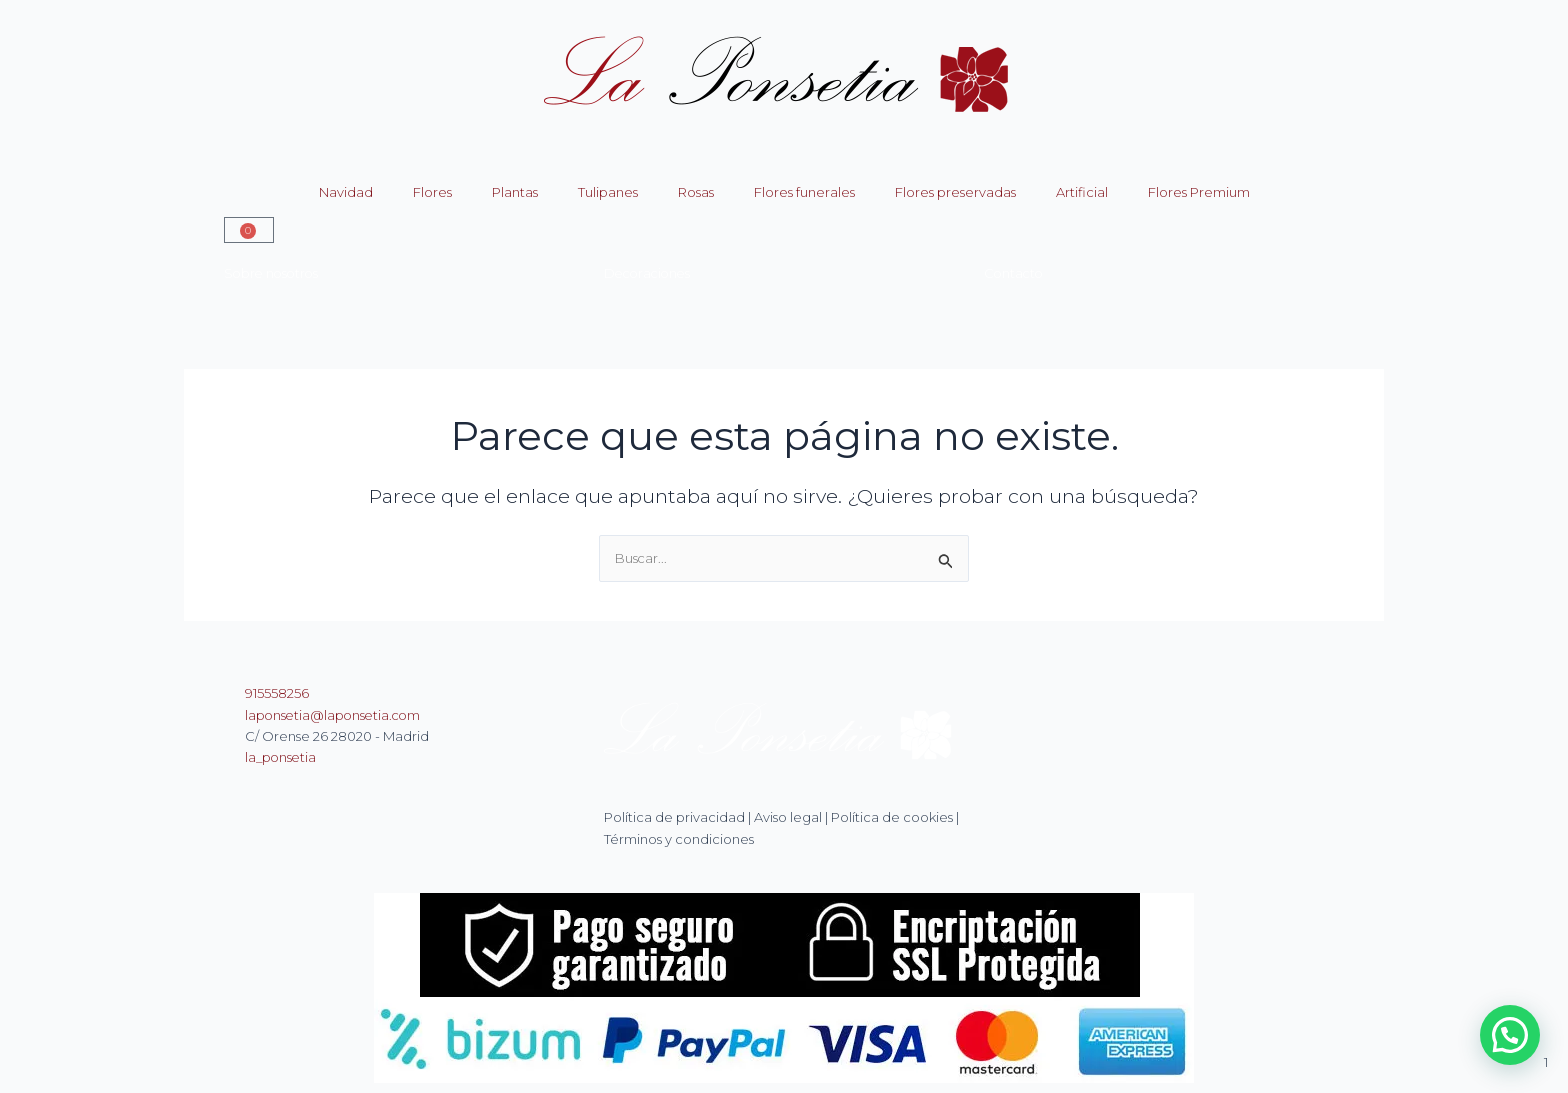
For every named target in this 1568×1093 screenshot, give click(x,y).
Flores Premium (1199, 192)
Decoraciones (650, 273)
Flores (432, 192)
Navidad (346, 192)
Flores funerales (804, 192)
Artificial (1082, 192)
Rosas (696, 192)
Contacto (1015, 273)
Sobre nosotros (273, 273)
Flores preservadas (955, 192)
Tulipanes (608, 192)
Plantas (515, 192)
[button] (1510, 1035)
